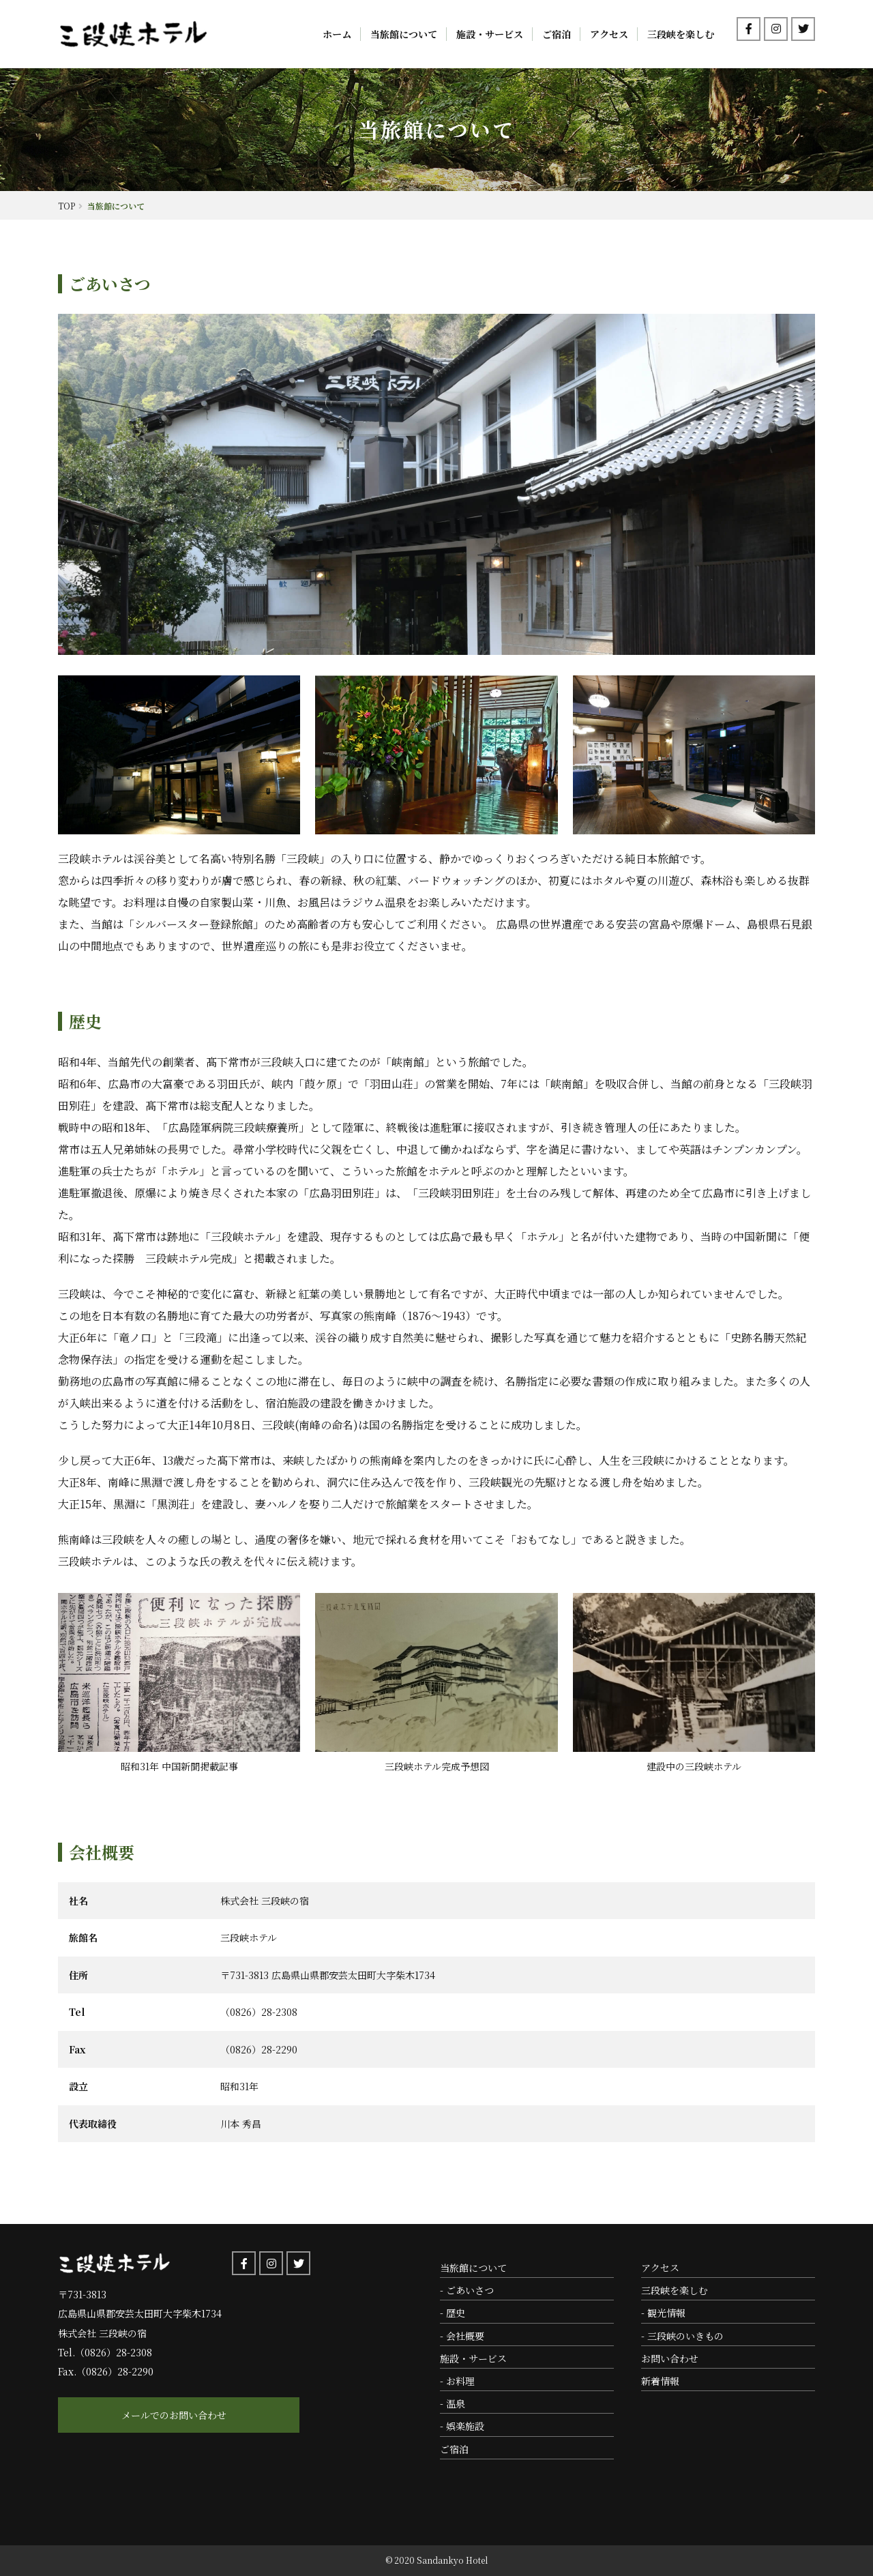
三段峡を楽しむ (680, 34)
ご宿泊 (556, 34)
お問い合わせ (669, 2358)
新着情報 (660, 2380)
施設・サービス (489, 34)
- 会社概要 (462, 2335)
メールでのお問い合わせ (136, 2415)
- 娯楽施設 (462, 2425)
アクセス (609, 34)
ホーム (337, 34)
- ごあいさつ (467, 2290)
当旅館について (403, 34)
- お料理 (457, 2380)
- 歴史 (452, 2312)
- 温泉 (452, 2403)
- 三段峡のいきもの (682, 2335)
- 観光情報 (663, 2312)
